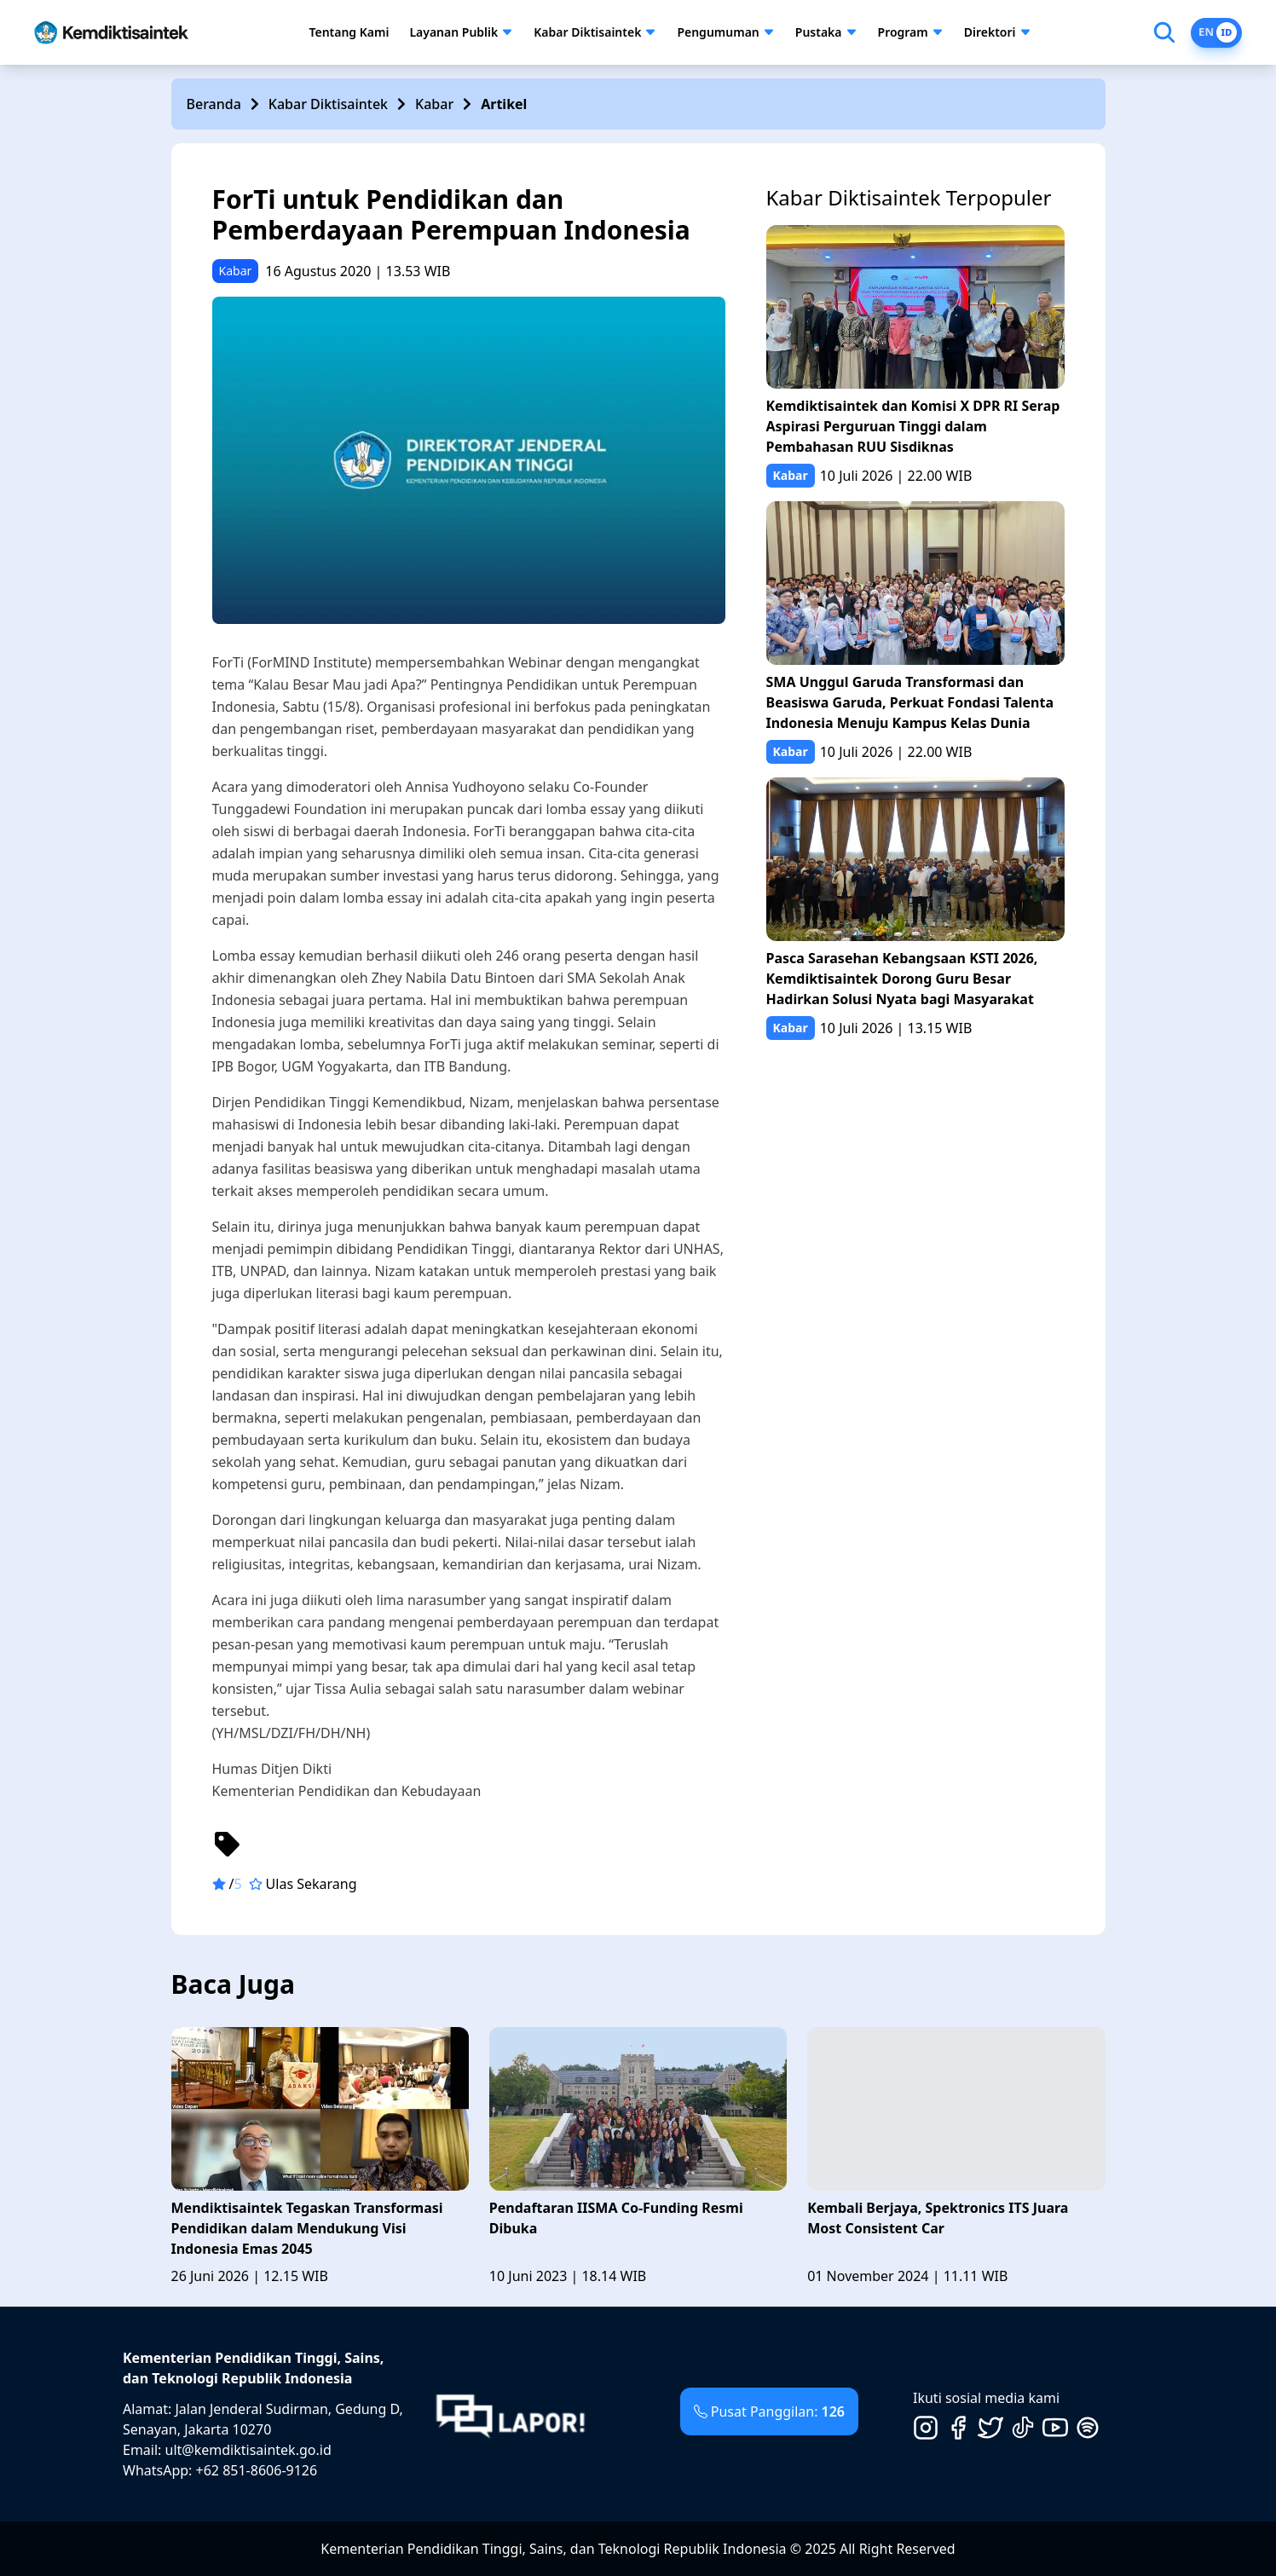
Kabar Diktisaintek (587, 32)
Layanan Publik (453, 32)
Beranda (214, 104)
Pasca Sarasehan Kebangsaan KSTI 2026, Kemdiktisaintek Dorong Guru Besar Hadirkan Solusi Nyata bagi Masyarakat (902, 978)
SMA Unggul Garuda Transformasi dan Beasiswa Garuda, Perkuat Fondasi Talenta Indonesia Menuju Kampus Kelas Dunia (910, 702)
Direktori (990, 32)
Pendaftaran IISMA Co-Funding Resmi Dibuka (616, 2218)
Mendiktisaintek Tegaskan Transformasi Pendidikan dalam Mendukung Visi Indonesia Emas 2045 (307, 2228)
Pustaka (818, 32)
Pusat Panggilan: (769, 2411)
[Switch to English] (1216, 33)
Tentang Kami (349, 32)
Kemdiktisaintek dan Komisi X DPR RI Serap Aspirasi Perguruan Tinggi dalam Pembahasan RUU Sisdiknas (913, 426)
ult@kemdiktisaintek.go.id (248, 2449)
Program (903, 32)
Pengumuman (718, 32)
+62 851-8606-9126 (257, 2470)
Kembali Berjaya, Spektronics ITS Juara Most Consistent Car (937, 2218)
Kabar (434, 104)
